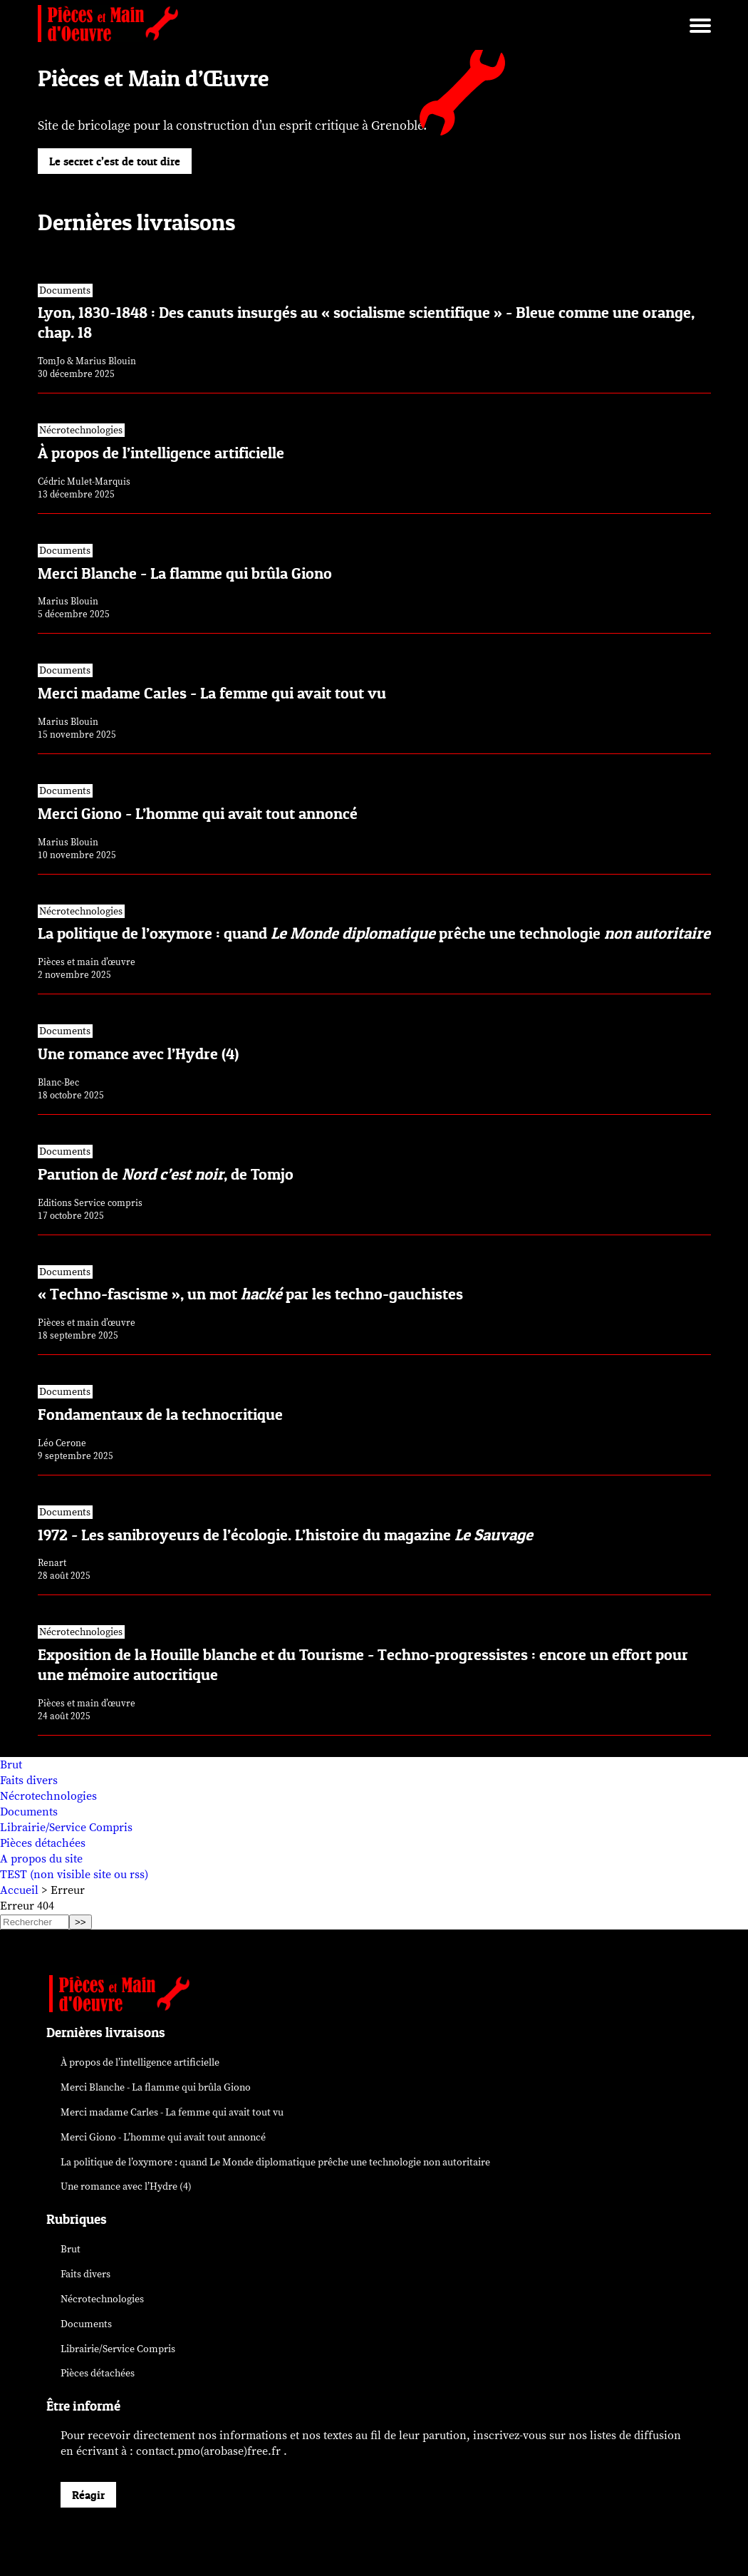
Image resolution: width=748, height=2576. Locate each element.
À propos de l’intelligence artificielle (140, 2062)
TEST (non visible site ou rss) (74, 1874)
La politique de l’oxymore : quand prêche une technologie (275, 2162)
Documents (29, 1812)
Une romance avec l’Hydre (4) (126, 2186)
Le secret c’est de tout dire (114, 161)
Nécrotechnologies (48, 1796)
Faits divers (29, 1780)
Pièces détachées (42, 1843)
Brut (11, 1765)
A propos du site (41, 1859)
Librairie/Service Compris (66, 1827)
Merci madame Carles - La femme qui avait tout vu (172, 2112)
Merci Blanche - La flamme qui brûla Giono (156, 2087)
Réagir (88, 2495)
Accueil (19, 1890)
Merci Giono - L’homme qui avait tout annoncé (163, 2137)
